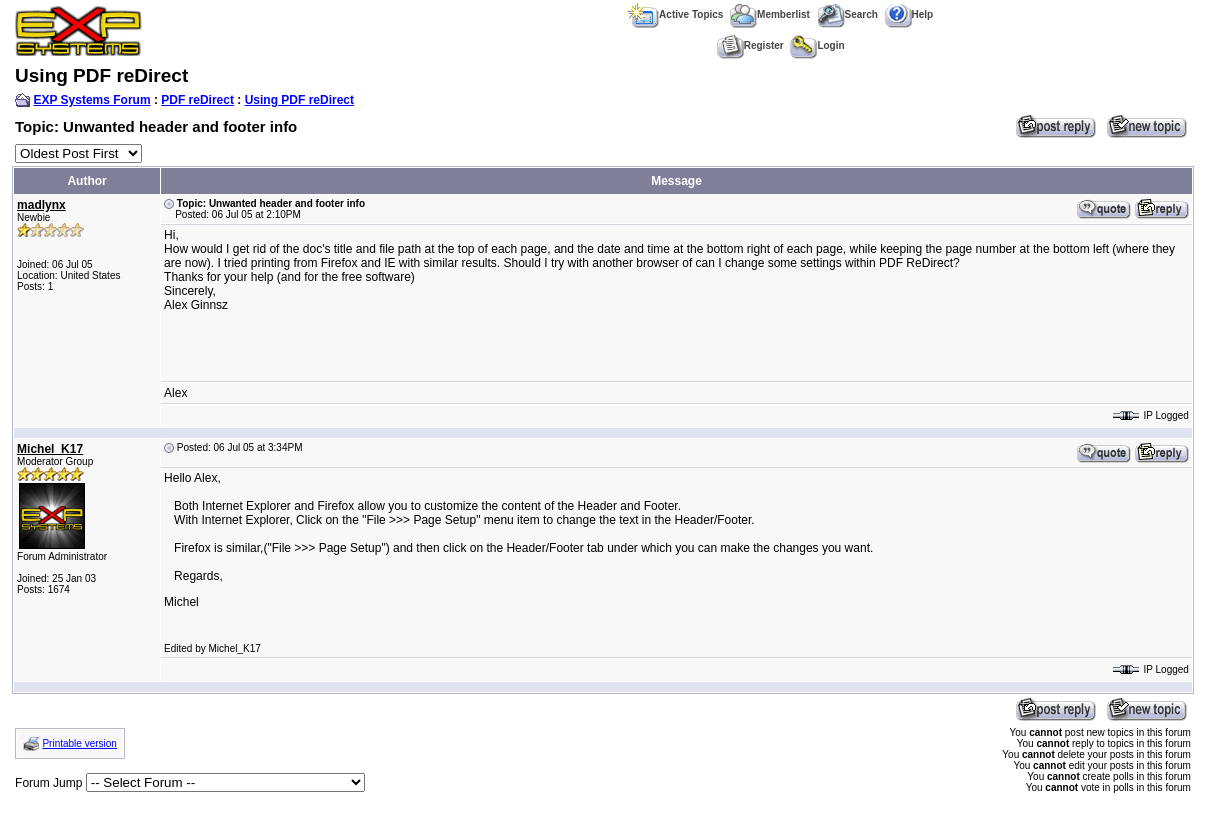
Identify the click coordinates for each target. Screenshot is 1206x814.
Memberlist (770, 14)
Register (750, 45)
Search (847, 14)
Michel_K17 (50, 449)
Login (817, 45)
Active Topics (675, 14)
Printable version (79, 743)
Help (909, 14)
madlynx (41, 205)
